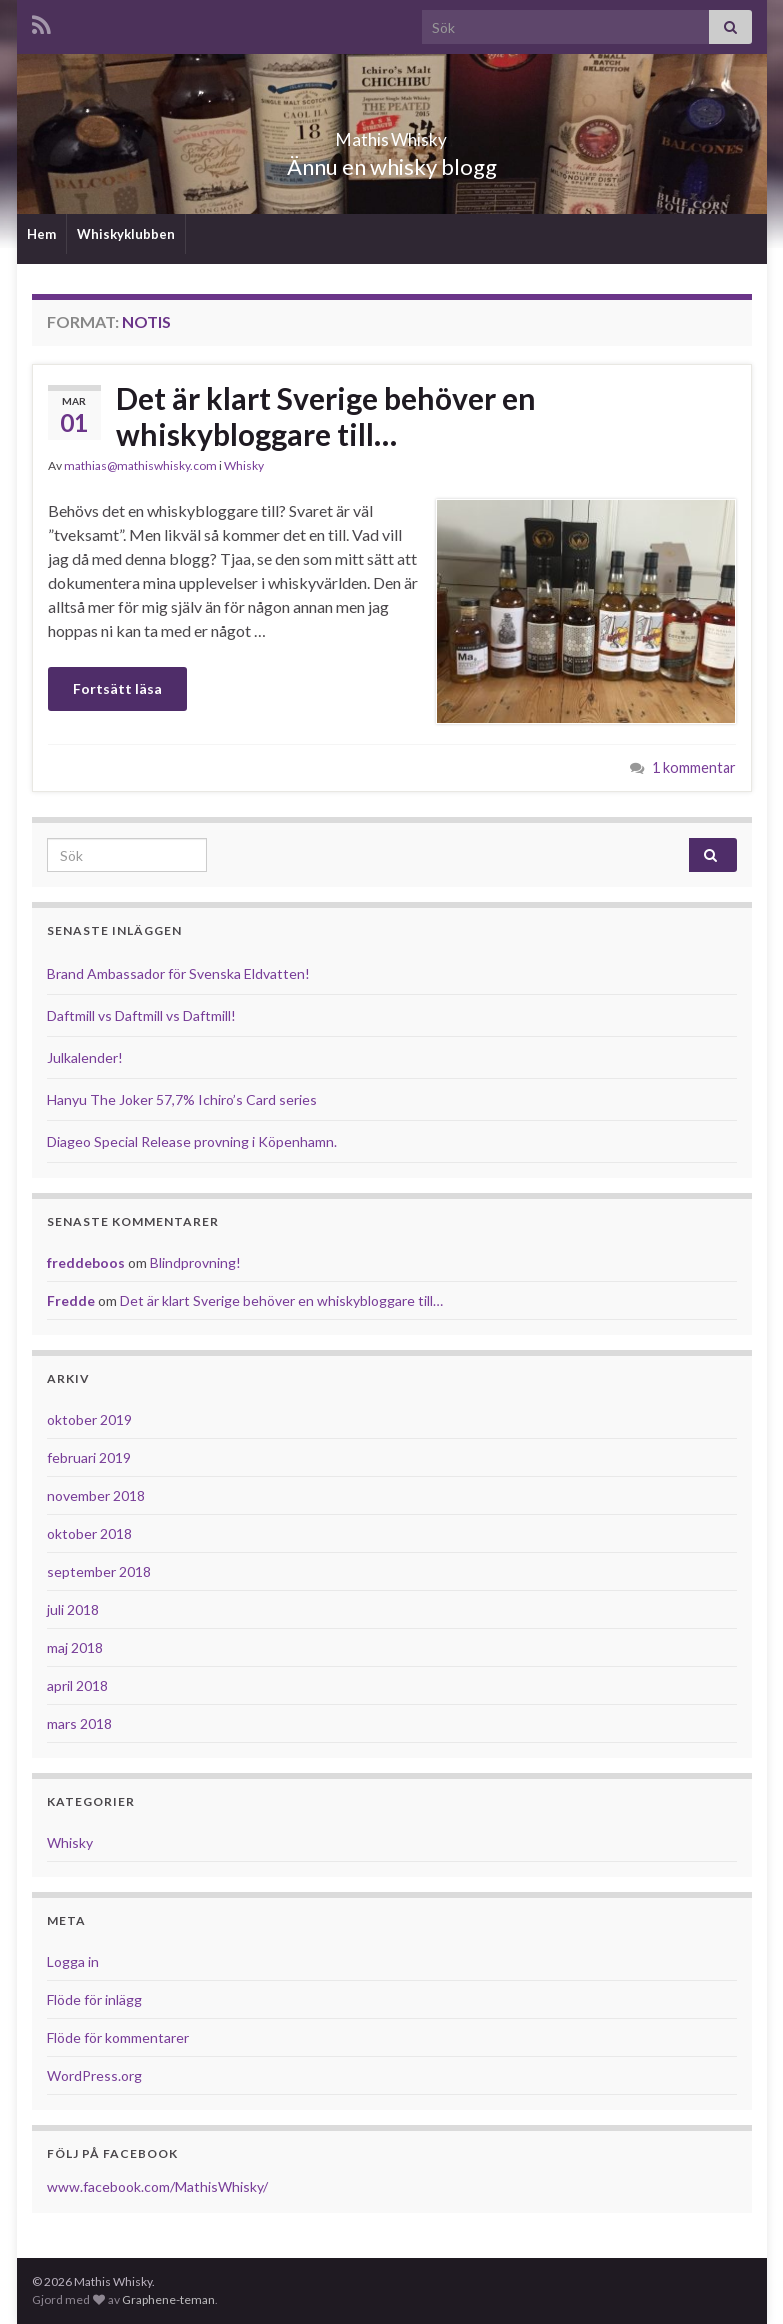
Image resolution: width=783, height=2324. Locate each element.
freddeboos (86, 1262)
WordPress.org (94, 2075)
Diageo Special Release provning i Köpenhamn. (192, 1141)
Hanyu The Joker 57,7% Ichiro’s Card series (182, 1099)
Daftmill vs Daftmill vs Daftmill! (141, 1015)
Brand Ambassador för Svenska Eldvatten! (178, 973)
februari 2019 (89, 1457)
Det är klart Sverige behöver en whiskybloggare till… (326, 416)
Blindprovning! (195, 1262)
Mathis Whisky (392, 133)
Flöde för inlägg (94, 1999)
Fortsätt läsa (117, 688)
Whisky (244, 465)
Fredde (71, 1300)
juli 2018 (73, 1609)
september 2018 (99, 1571)
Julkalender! (85, 1057)
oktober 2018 (89, 1533)
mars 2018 (79, 1723)
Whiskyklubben (126, 234)
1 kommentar (694, 767)
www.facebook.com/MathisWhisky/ (157, 2186)
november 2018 (96, 1495)
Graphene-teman (168, 2299)
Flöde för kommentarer (118, 2037)
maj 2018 (75, 1647)
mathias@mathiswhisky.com (140, 465)
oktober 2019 (89, 1419)
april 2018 (77, 1685)
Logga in (73, 1961)
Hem (41, 234)
